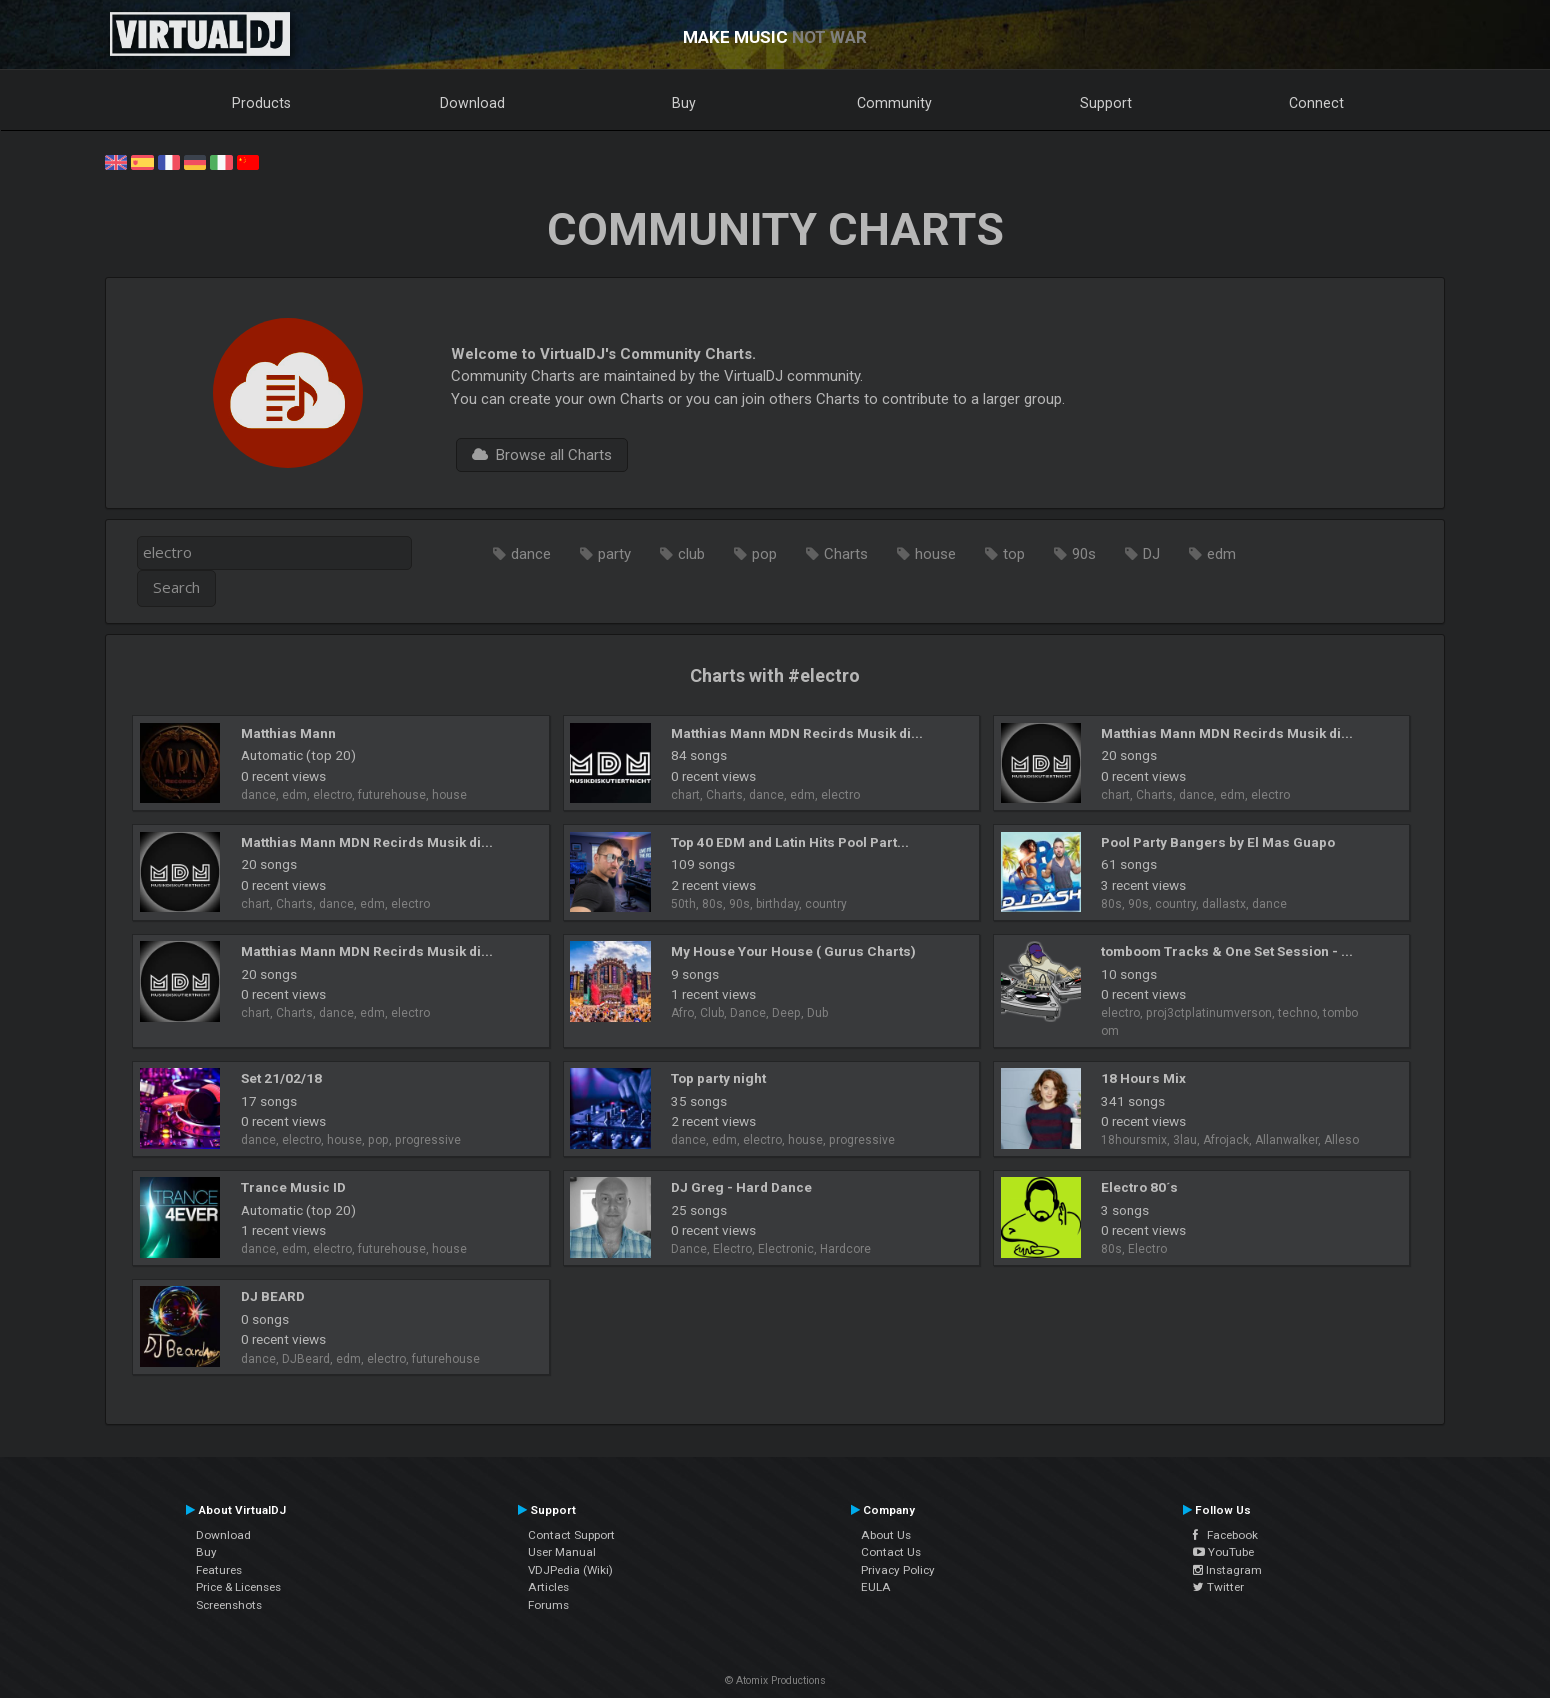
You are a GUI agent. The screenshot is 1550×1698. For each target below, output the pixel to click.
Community (894, 103)
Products (261, 103)
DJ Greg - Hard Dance (741, 1187)
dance (531, 554)
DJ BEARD (273, 1296)
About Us (886, 1535)
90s (1084, 554)
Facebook (1225, 1535)
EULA (876, 1587)
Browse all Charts (542, 455)
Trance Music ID (293, 1187)
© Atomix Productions (775, 1680)
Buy (684, 103)
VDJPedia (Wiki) (570, 1570)
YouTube (1223, 1552)
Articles (548, 1587)
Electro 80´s (1139, 1187)
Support (1106, 103)
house (935, 554)
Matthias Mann (288, 733)
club (691, 554)
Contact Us (891, 1552)
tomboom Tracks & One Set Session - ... (1227, 951)
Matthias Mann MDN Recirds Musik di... (797, 733)
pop (764, 554)
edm (1221, 554)
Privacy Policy (898, 1570)
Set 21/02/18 (281, 1078)
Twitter (1218, 1587)
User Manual (562, 1552)
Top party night (718, 1078)
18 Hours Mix (1143, 1078)
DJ (1151, 554)
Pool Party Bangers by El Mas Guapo (1218, 842)
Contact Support (571, 1535)
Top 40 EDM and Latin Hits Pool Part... (790, 842)
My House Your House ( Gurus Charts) (793, 951)
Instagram (1227, 1570)
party (614, 554)
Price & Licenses (238, 1587)
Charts (846, 554)
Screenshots (229, 1605)
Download (472, 103)
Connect (1316, 103)
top (1014, 554)
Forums (548, 1605)
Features (219, 1570)
